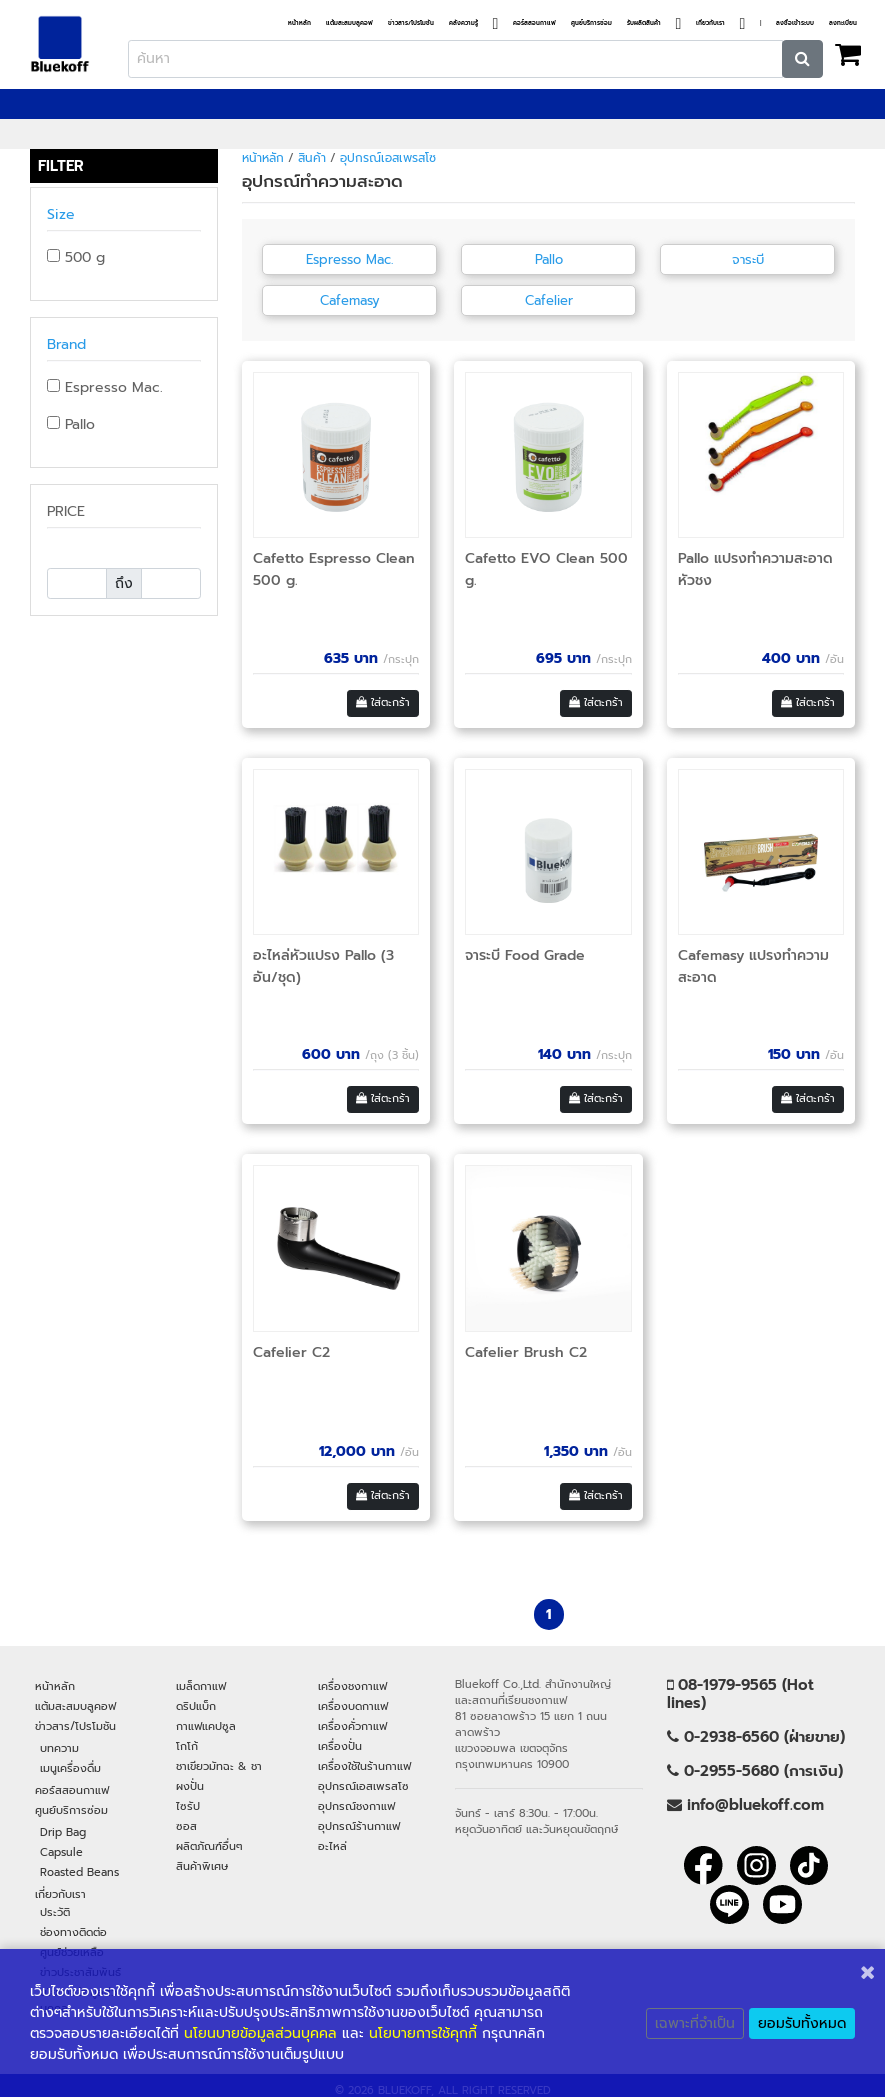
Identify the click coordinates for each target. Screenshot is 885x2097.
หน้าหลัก (299, 23)
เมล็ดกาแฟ (201, 1686)
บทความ (59, 1748)
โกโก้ (187, 1746)
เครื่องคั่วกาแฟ (352, 1726)
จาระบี (748, 259)
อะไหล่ (332, 1846)
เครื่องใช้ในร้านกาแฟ (364, 1766)
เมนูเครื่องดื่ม (70, 1768)
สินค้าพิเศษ (202, 1866)
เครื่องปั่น (340, 1746)
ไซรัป (188, 1806)
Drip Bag (63, 1832)
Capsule (61, 1852)
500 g (76, 257)
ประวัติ (55, 1912)
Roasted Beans (79, 1872)
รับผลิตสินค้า (644, 23)
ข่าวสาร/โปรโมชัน (411, 23)
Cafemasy (350, 300)
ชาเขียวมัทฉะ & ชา (219, 1766)
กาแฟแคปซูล (206, 1726)
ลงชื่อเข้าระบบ (795, 23)
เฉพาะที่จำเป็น (695, 2023)
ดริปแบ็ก (196, 1706)
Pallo (71, 424)
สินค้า (312, 158)
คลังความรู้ (463, 23)
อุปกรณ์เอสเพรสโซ (388, 158)
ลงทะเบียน (843, 23)
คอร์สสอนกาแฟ (534, 23)
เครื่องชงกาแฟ (352, 1686)
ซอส (186, 1826)
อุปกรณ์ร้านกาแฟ (359, 1826)
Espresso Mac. (105, 387)
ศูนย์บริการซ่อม (591, 23)
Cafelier (549, 300)
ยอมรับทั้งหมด (802, 2023)
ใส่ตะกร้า (383, 702)
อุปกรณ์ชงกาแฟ (356, 1806)
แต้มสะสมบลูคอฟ (349, 23)
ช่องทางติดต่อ (73, 1932)
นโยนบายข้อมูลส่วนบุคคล (260, 2033)
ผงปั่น (190, 1786)
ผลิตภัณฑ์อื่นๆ (209, 1846)
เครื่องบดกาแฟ (353, 1706)
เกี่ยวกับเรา (710, 23)
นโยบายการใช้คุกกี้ (423, 2033)
